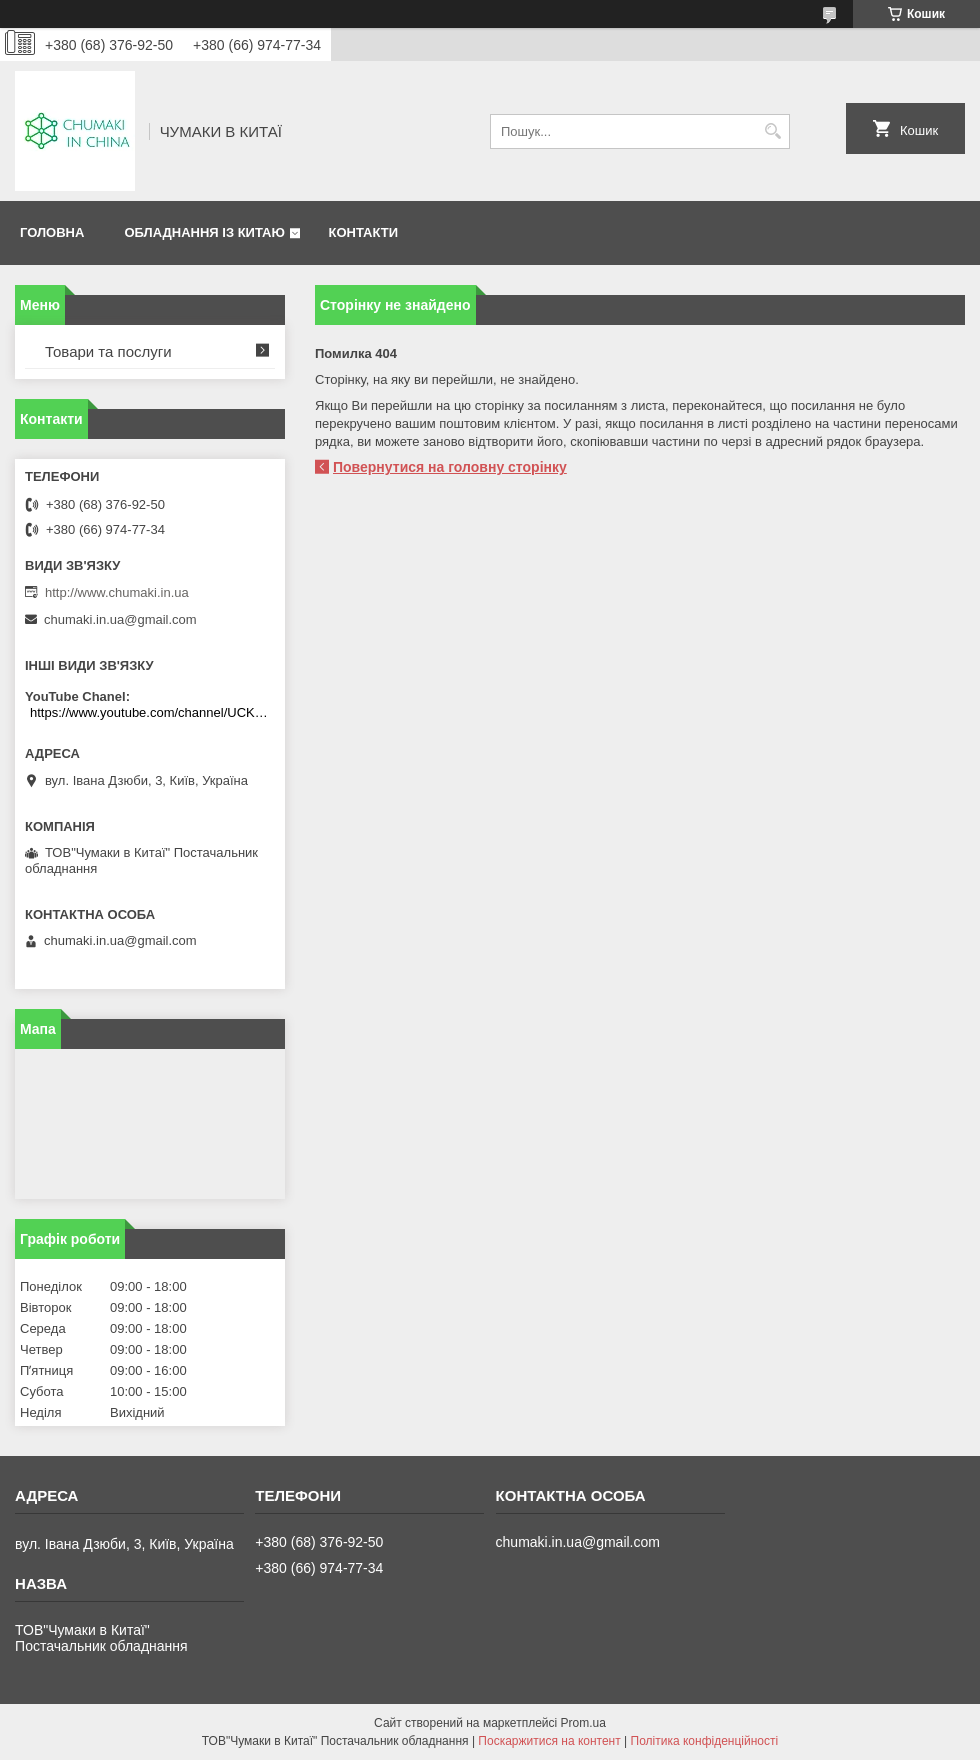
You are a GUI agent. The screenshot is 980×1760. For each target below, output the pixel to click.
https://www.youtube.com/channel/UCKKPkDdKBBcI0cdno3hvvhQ (152, 712)
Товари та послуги (108, 351)
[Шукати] (772, 131)
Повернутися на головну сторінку (450, 467)
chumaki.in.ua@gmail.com (120, 619)
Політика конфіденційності (705, 1741)
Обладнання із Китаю (204, 232)
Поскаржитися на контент (549, 1741)
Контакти (363, 232)
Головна (52, 232)
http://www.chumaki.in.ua (117, 592)
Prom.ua (583, 1723)
